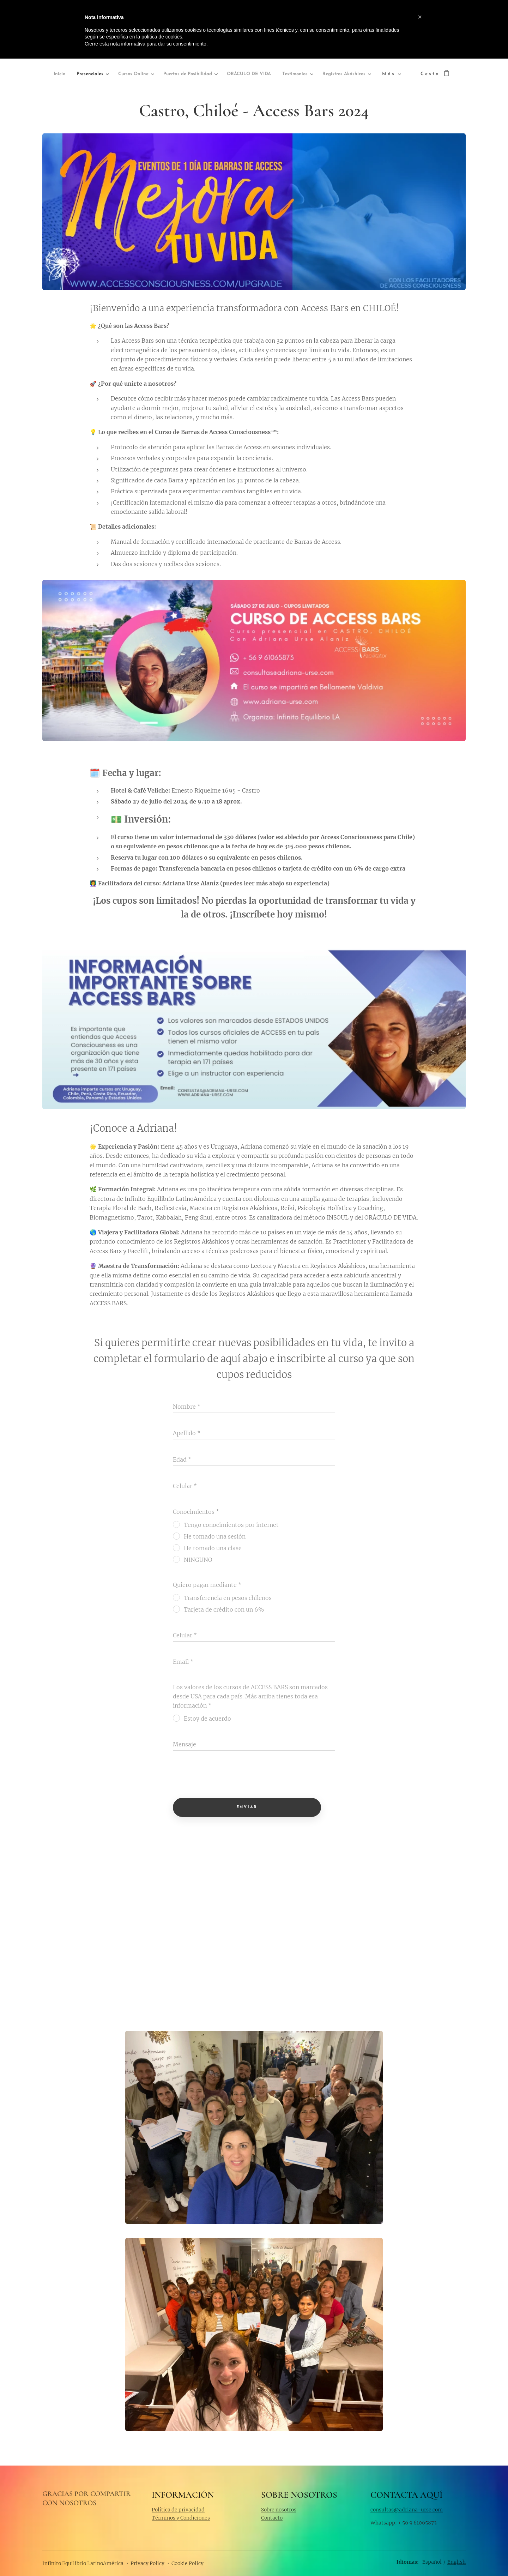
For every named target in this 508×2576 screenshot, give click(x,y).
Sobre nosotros (278, 2509)
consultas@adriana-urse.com (406, 2509)
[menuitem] (67, 74)
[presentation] (226, 1775)
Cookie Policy (187, 2563)
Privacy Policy (147, 2563)
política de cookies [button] (161, 37)
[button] (419, 17)
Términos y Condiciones (181, 2518)
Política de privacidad (178, 2509)
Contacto (272, 2518)
